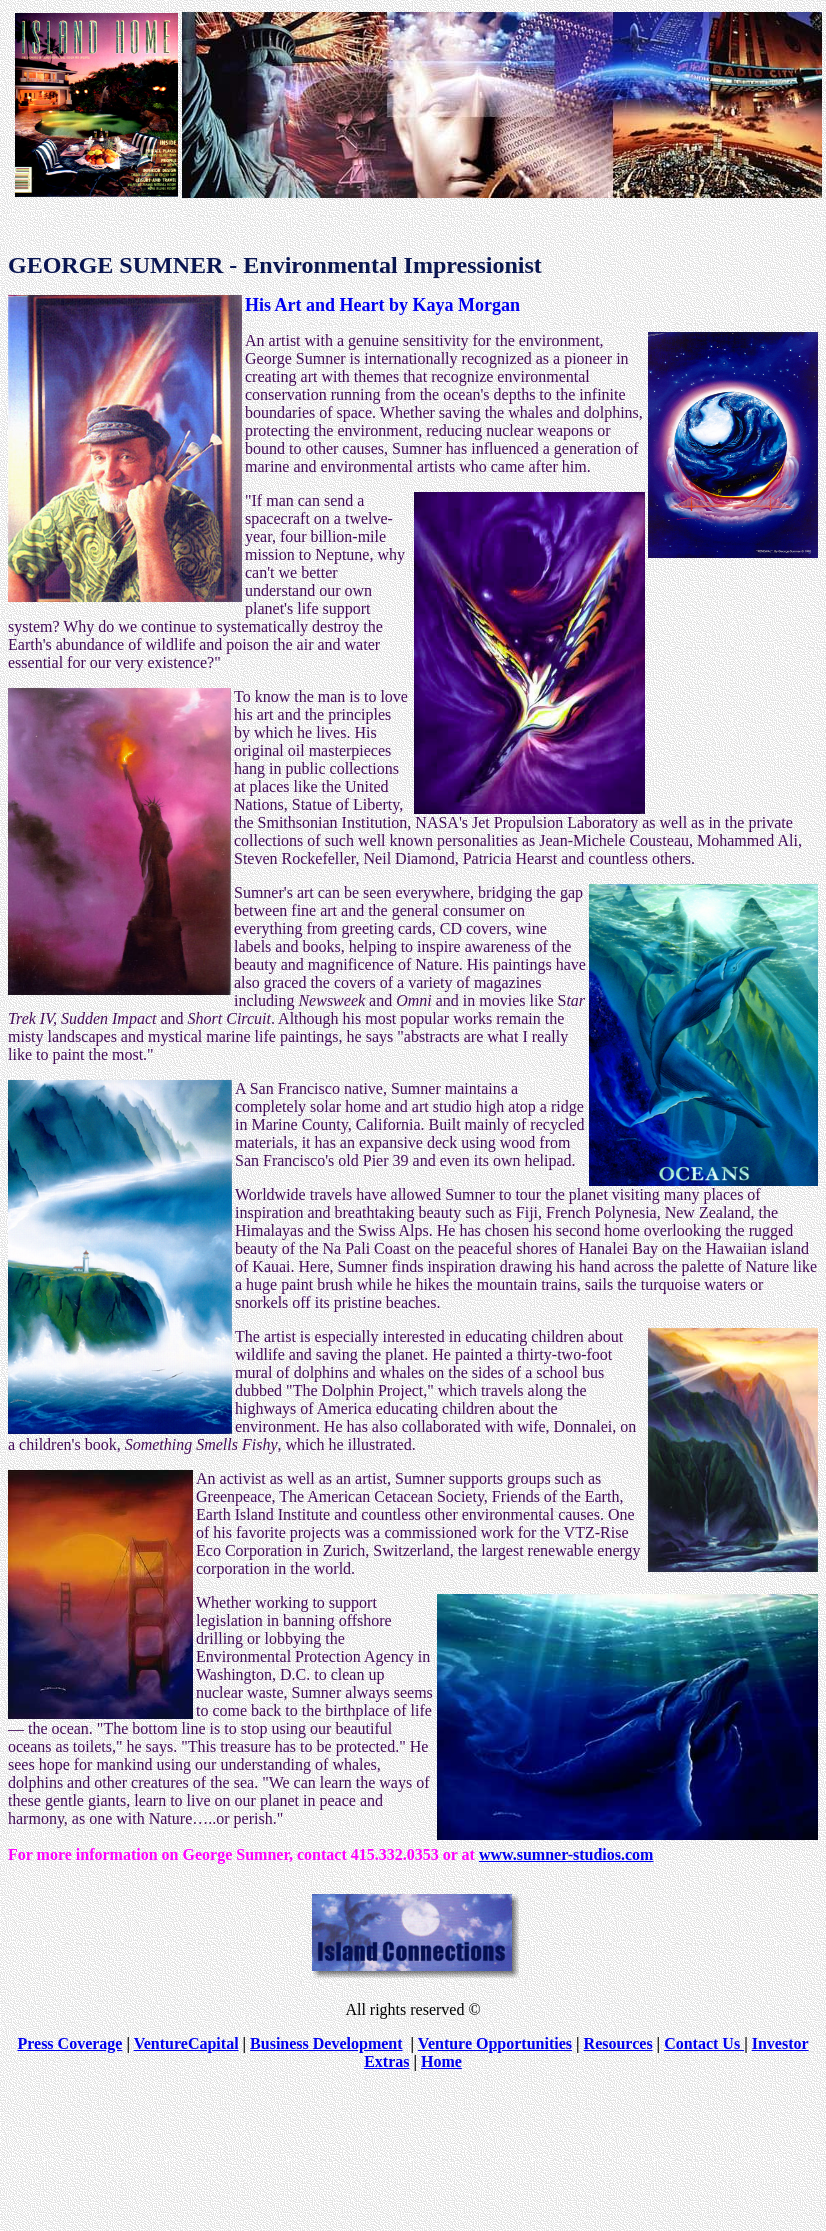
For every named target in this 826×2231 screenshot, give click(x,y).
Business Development (326, 2043)
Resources (618, 2043)
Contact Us (704, 2043)
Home (441, 2061)
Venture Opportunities (495, 2043)
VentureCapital (186, 2043)
